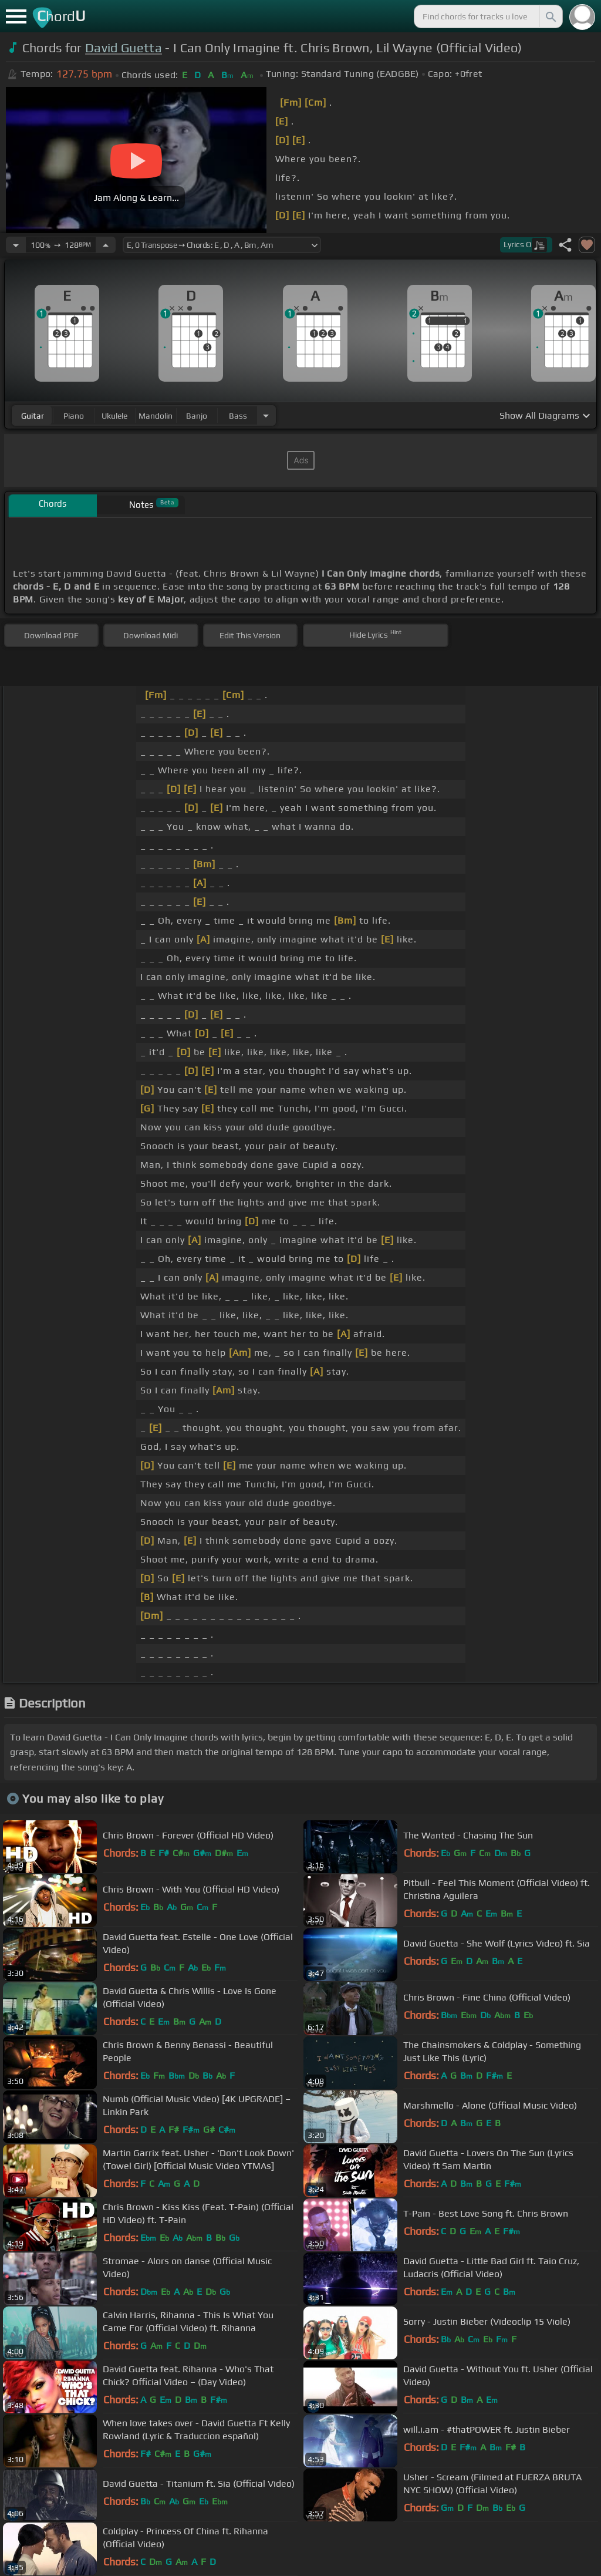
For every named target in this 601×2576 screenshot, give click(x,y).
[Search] (550, 16)
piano (73, 415)
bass (238, 415)
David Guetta (123, 48)
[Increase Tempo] (106, 245)
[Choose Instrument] (266, 415)
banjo (196, 415)
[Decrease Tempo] (16, 245)
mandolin (156, 415)
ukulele (114, 415)
